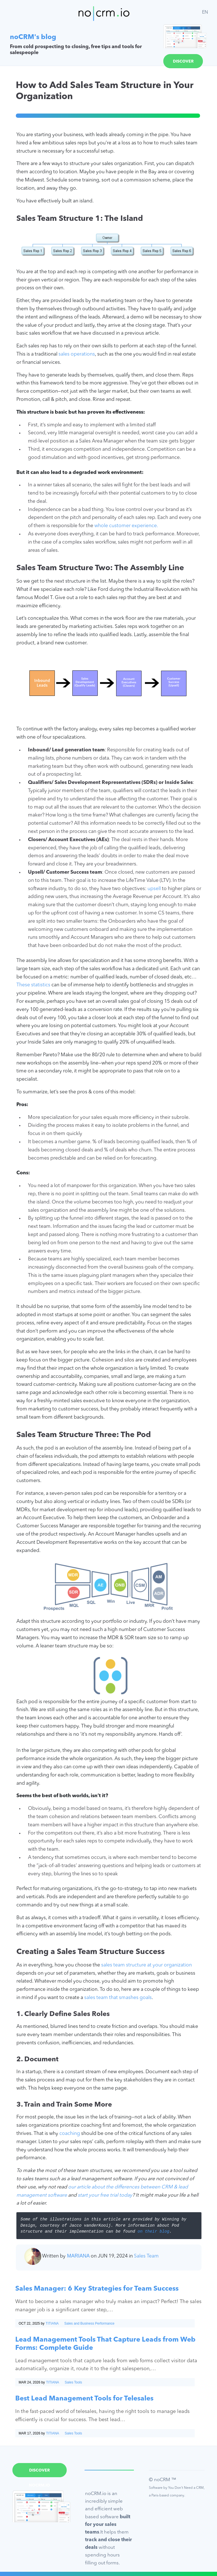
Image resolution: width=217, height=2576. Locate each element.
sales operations (76, 354)
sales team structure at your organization (146, 1965)
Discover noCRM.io (183, 63)
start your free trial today (105, 2195)
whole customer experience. (126, 525)
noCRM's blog (33, 37)
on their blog (153, 2231)
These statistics (33, 985)
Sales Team (146, 2256)
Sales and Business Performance (89, 2323)
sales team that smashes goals (118, 1997)
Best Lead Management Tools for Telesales (84, 2398)
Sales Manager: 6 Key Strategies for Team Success (97, 2289)
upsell (154, 888)
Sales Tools (73, 2382)
